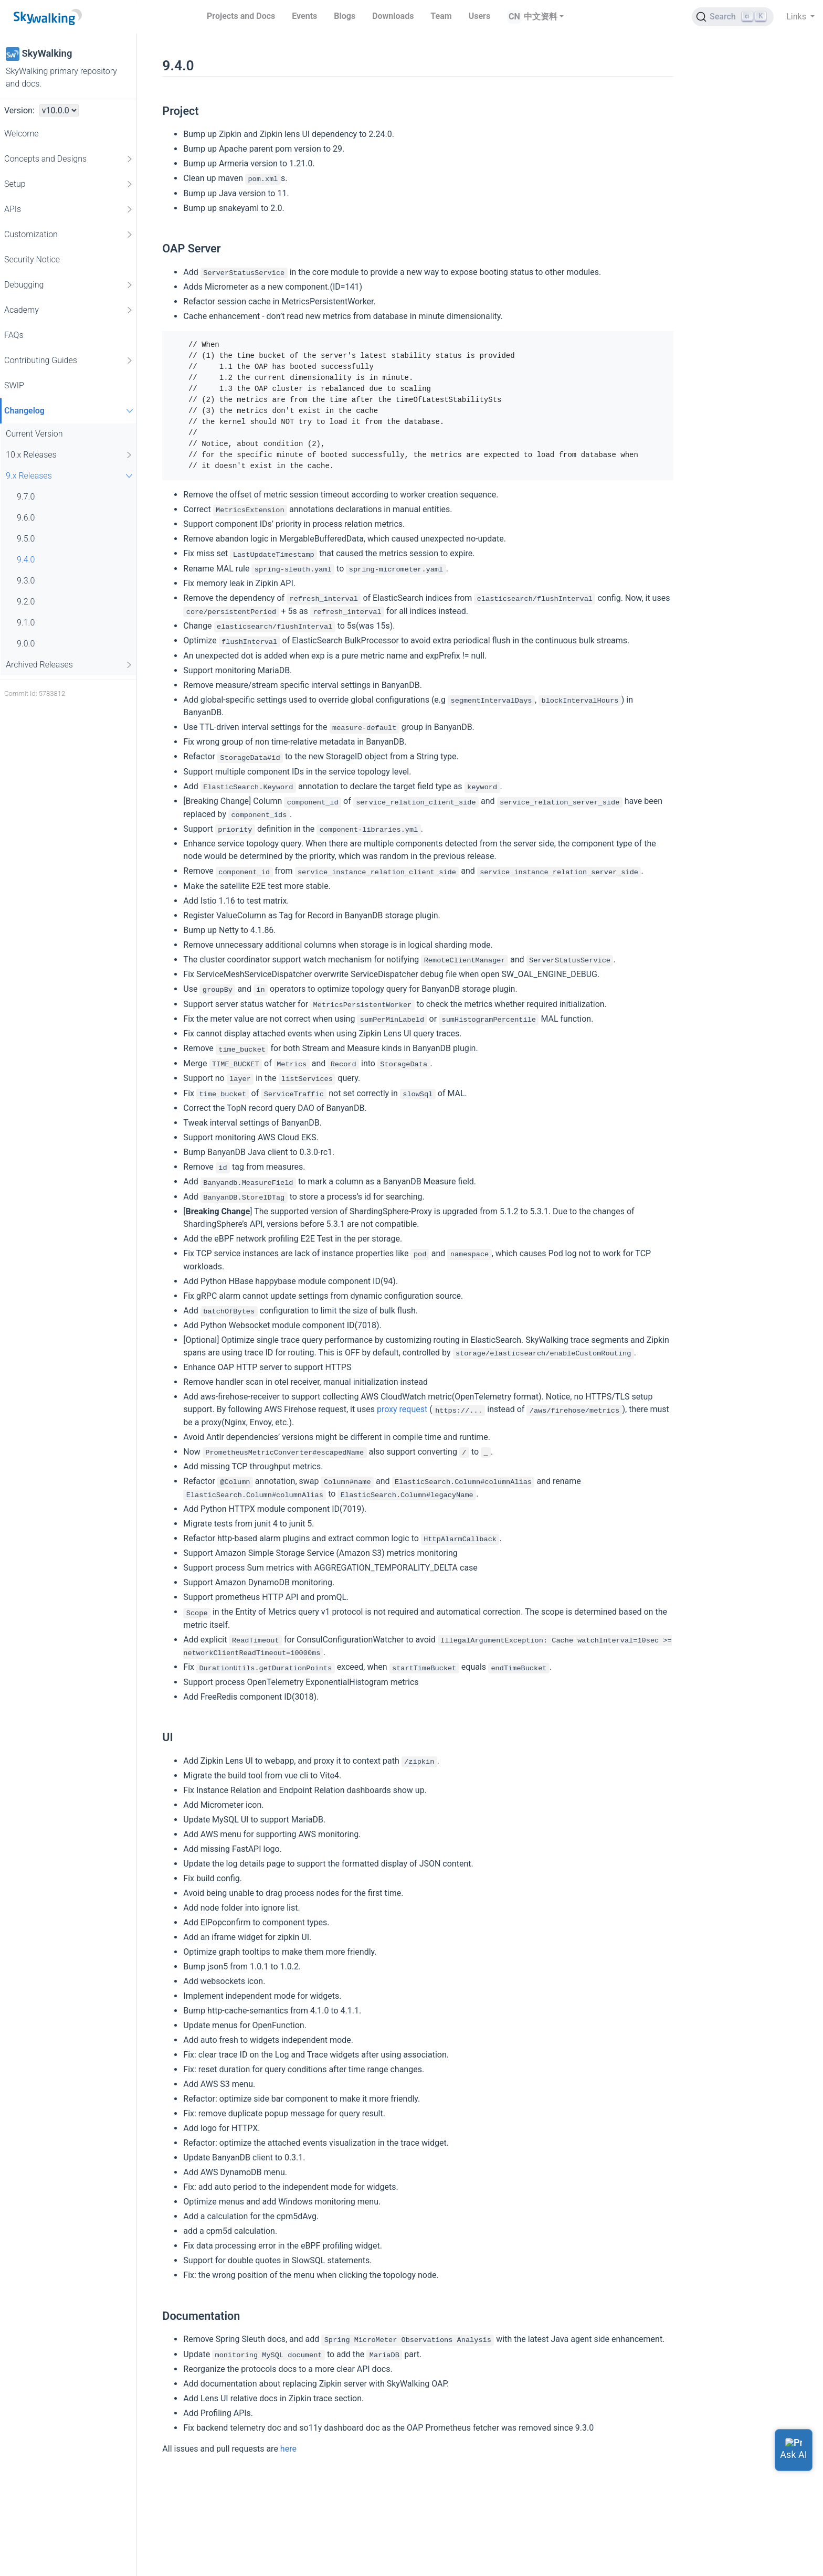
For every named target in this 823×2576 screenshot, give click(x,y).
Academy (69, 310)
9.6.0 (26, 518)
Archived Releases (69, 665)
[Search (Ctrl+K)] (733, 16)
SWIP (14, 385)
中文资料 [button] (540, 17)
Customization (69, 234)
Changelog (70, 411)
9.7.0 (26, 497)
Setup (69, 184)
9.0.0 (26, 644)
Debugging (69, 285)
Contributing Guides (69, 360)
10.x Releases (69, 455)
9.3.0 (26, 581)
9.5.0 (26, 539)
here (288, 2449)
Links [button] (797, 17)
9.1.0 (26, 623)
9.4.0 (26, 560)
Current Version (34, 434)
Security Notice (32, 259)
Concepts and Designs (69, 159)
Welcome (21, 134)
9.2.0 (26, 602)
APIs (69, 209)
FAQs (14, 335)
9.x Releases (70, 476)
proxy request (402, 1409)
